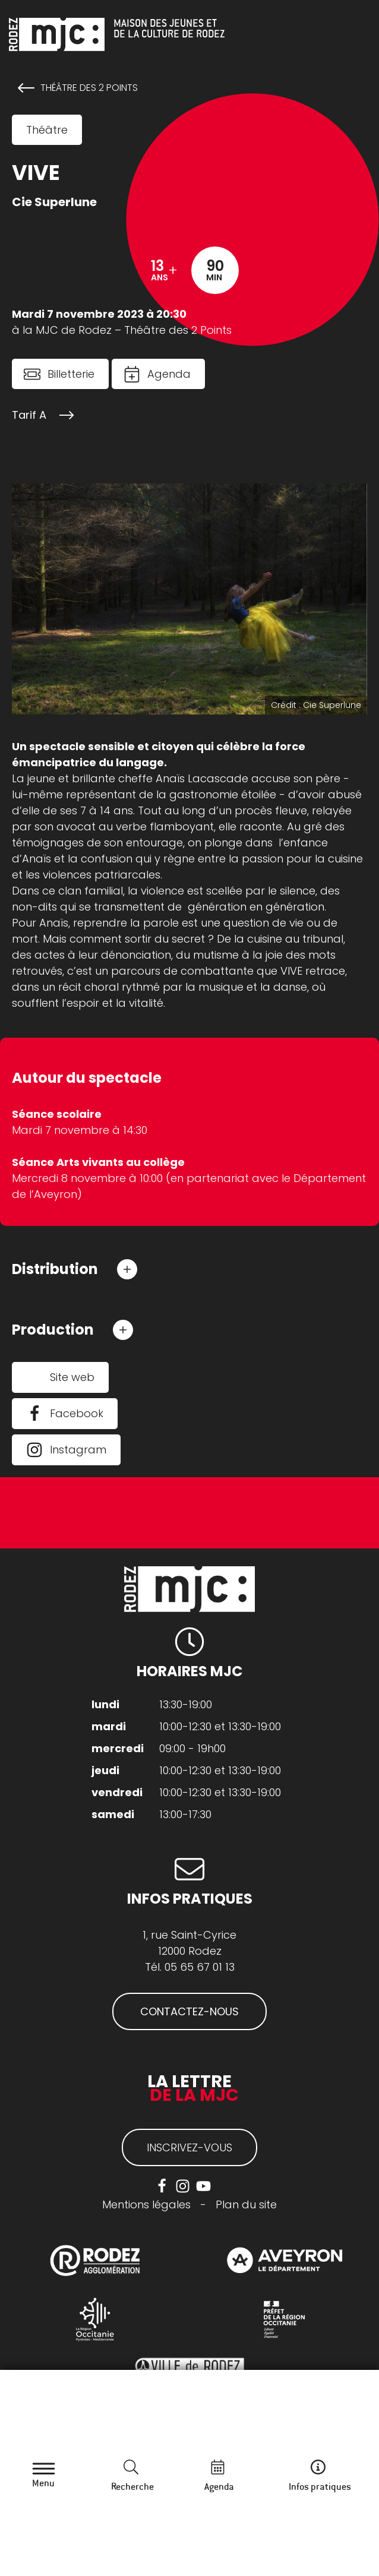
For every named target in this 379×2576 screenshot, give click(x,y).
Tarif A (29, 414)
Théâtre (47, 129)
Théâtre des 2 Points (89, 88)
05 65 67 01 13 (200, 1966)
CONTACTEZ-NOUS (189, 2011)
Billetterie (71, 373)
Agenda (169, 373)
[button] (74, 1269)
